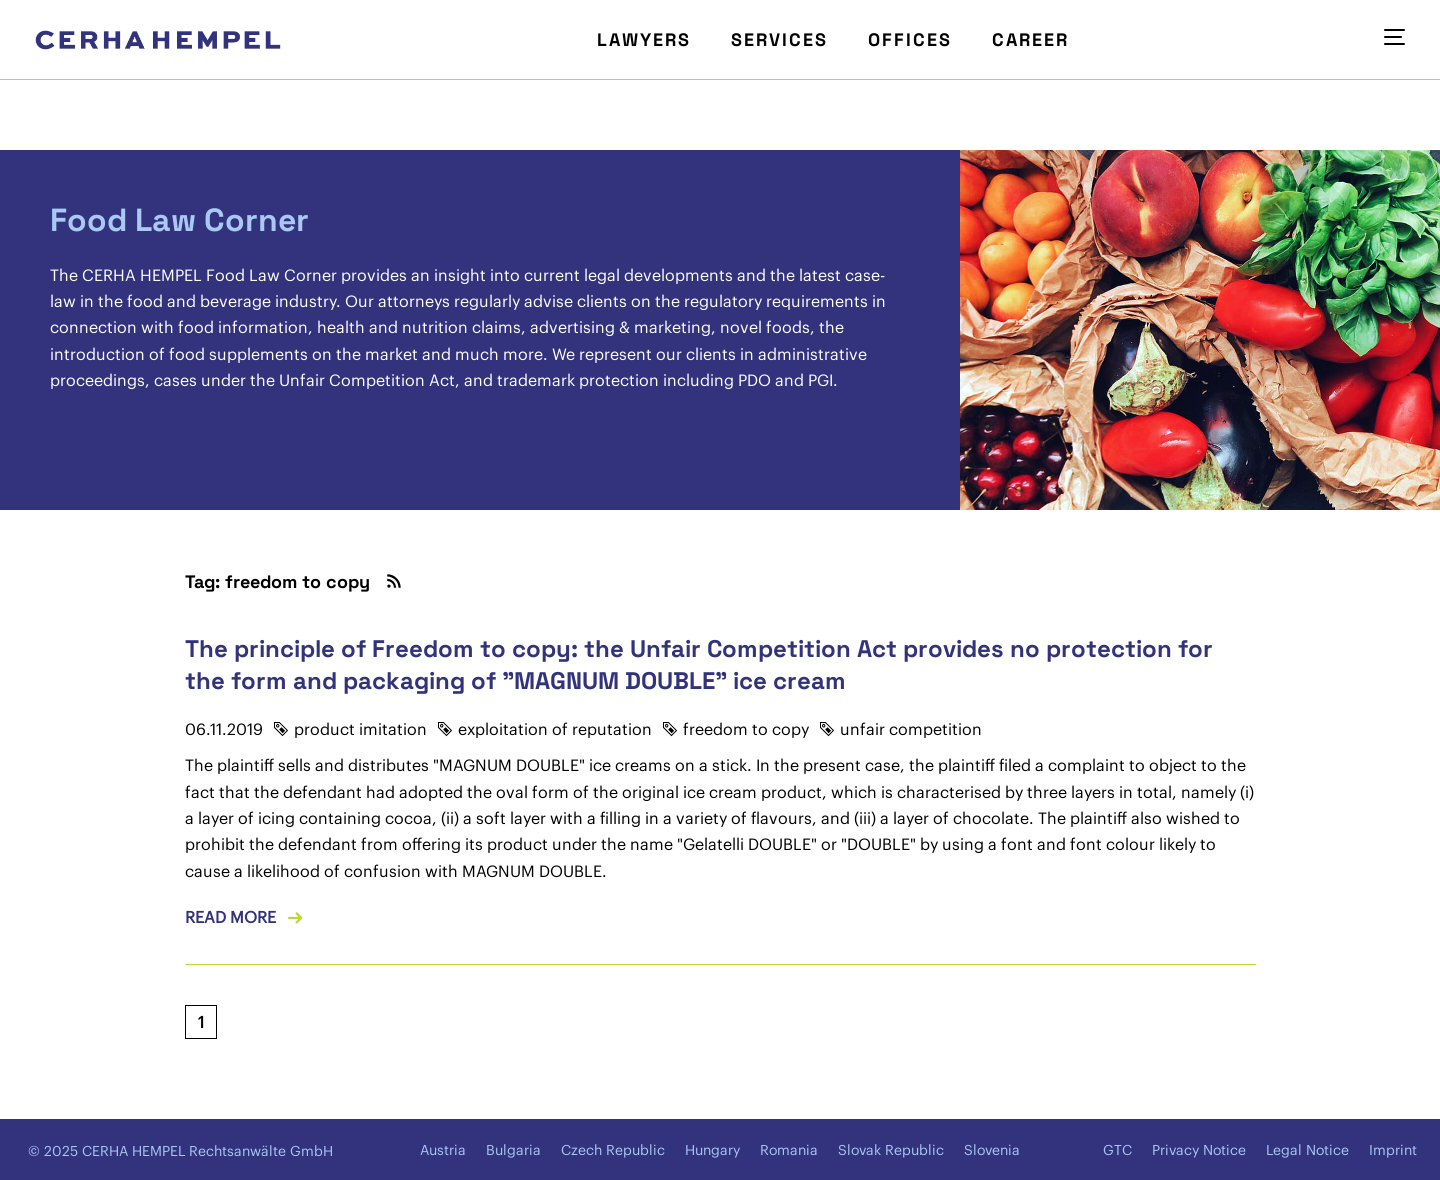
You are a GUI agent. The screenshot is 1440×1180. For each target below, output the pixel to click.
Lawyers (644, 39)
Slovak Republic (891, 1150)
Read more (230, 917)
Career (1030, 39)
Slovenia (992, 1150)
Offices (910, 39)
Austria (443, 1150)
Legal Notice (1307, 1150)
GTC (1117, 1150)
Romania (789, 1150)
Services (779, 39)
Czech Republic (613, 1150)
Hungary (712, 1150)
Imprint (1393, 1150)
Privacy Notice (1199, 1150)
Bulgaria (513, 1150)
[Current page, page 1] (201, 1022)
